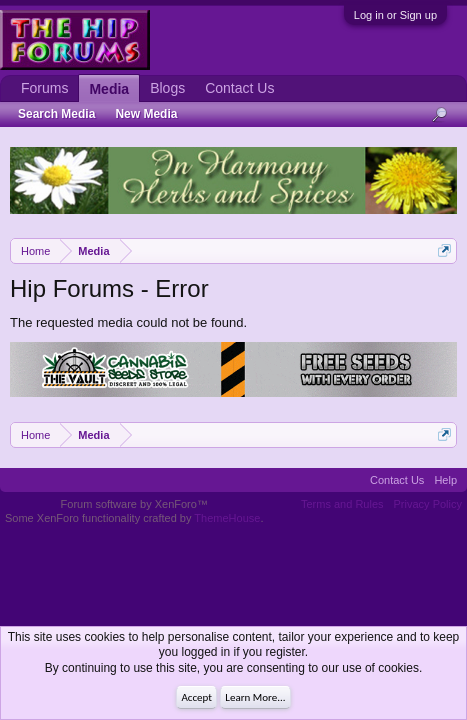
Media (109, 89)
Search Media (56, 114)
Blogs (167, 88)
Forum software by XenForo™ (134, 504)
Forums (44, 88)
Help (445, 480)
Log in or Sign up (395, 15)
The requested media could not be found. (128, 322)
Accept (196, 697)
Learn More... (255, 697)
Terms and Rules (342, 504)
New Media (146, 114)
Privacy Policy (428, 504)
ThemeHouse (227, 518)
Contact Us (239, 88)
